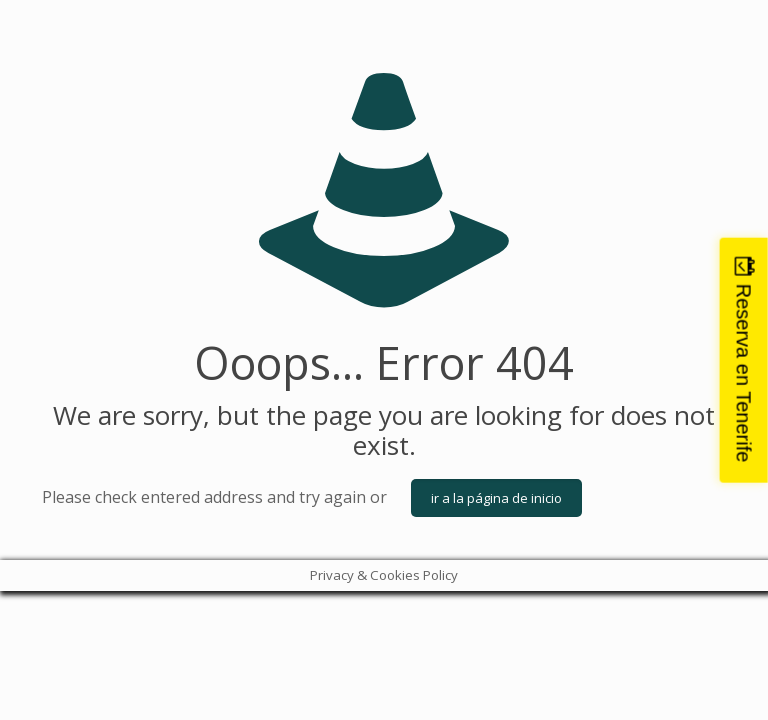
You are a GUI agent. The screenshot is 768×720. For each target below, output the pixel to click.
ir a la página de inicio (496, 498)
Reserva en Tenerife (744, 373)
